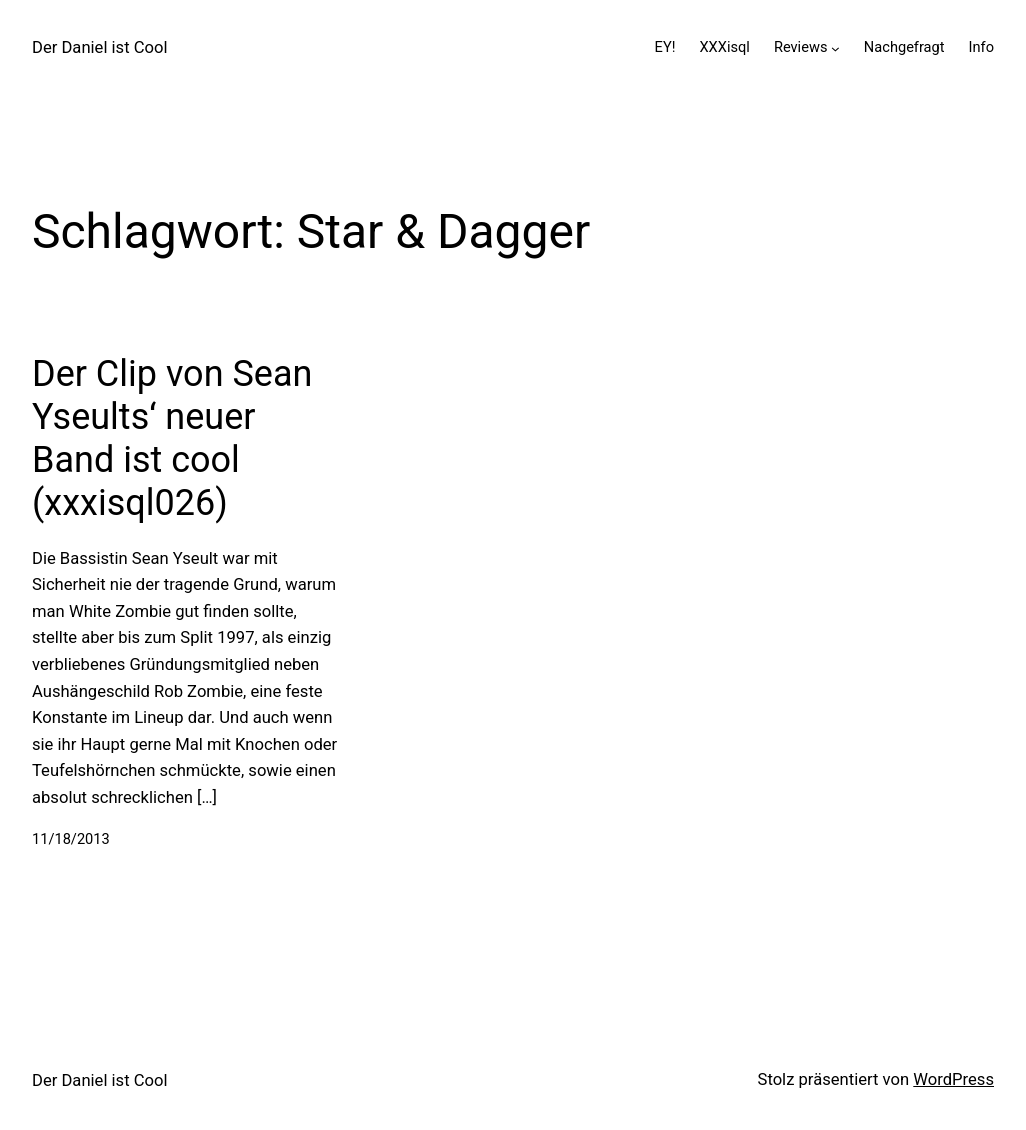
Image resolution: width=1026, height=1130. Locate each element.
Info (981, 47)
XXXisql (724, 47)
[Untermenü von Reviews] (835, 48)
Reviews (801, 47)
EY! (665, 47)
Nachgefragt (904, 47)
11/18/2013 (71, 839)
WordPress (953, 1079)
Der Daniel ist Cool (100, 47)
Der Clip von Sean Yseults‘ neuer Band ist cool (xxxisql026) (172, 439)
